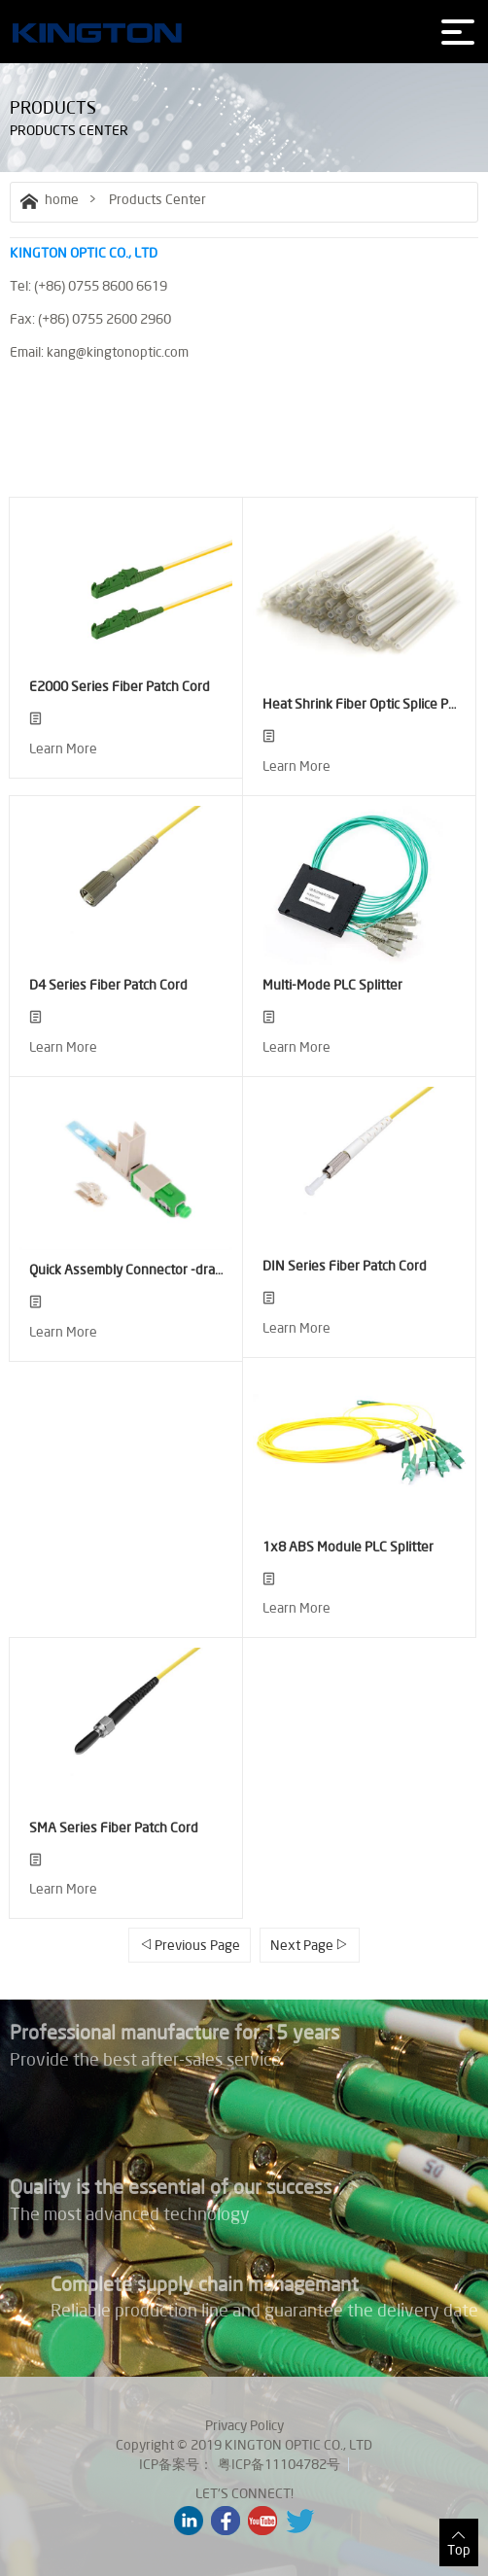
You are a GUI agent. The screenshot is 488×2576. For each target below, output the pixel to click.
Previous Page (189, 1945)
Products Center (157, 199)
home (49, 199)
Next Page (309, 1945)
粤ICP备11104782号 (279, 2464)
